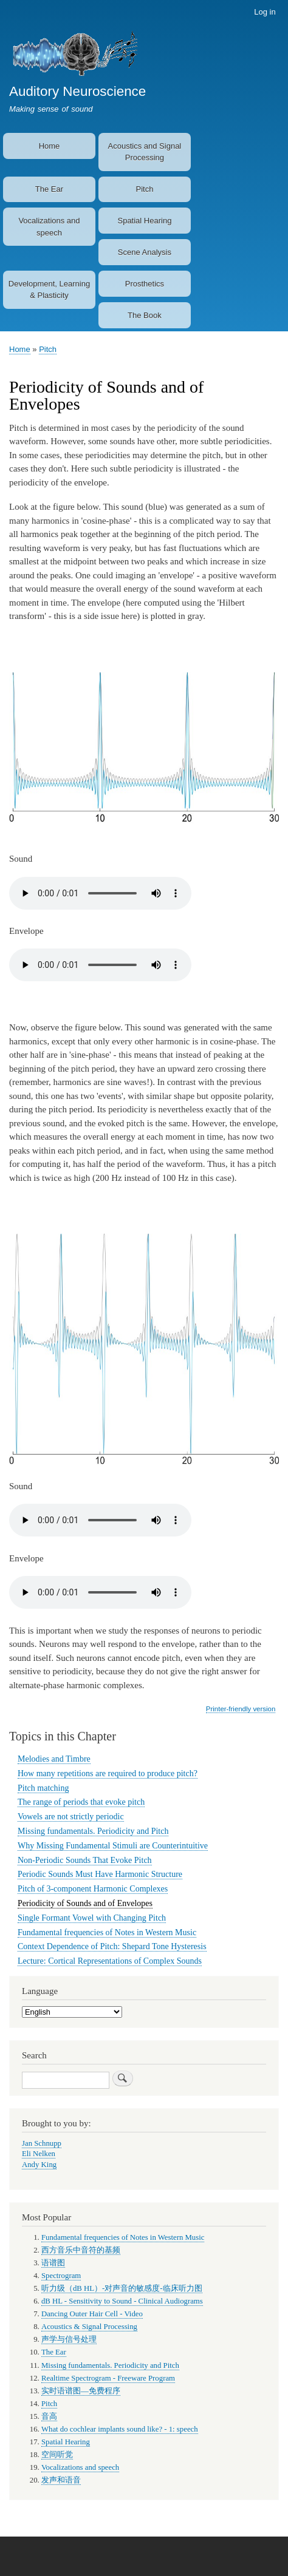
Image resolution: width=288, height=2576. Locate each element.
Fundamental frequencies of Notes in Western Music (107, 1932)
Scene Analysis (144, 252)
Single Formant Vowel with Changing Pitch (92, 1917)
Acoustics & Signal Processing (89, 2326)
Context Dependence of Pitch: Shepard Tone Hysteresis (112, 1946)
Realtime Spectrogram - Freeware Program (108, 2378)
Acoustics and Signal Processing (145, 152)
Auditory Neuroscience (77, 91)
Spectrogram (61, 2275)
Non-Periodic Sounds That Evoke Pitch (85, 1860)
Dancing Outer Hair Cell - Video (92, 2314)
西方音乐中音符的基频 (80, 2250)
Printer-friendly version (240, 1708)
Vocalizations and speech (49, 226)
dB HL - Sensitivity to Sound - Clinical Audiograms (122, 2301)
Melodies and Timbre (54, 1758)
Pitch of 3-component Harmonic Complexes (93, 1888)
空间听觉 (57, 2454)
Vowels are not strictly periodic (71, 1816)
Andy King (39, 2164)
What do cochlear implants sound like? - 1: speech (119, 2429)
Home (49, 145)
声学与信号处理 (69, 2339)
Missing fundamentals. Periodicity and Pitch (93, 1831)
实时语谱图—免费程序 (80, 2391)
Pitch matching (43, 1788)
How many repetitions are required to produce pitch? (107, 1773)
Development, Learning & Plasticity (49, 289)
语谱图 (53, 2263)
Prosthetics (144, 283)
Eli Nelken (38, 2153)
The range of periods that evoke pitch (81, 1802)
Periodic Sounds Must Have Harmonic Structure (100, 1874)
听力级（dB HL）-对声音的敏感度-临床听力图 (121, 2288)
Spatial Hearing (144, 220)
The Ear (49, 189)
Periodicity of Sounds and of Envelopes (85, 1903)
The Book (145, 315)
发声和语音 (61, 2480)
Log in (264, 11)
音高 (49, 2416)
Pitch (144, 189)
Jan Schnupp (41, 2143)
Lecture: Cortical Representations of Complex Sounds (110, 1961)
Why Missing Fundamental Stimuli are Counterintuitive (113, 1845)
